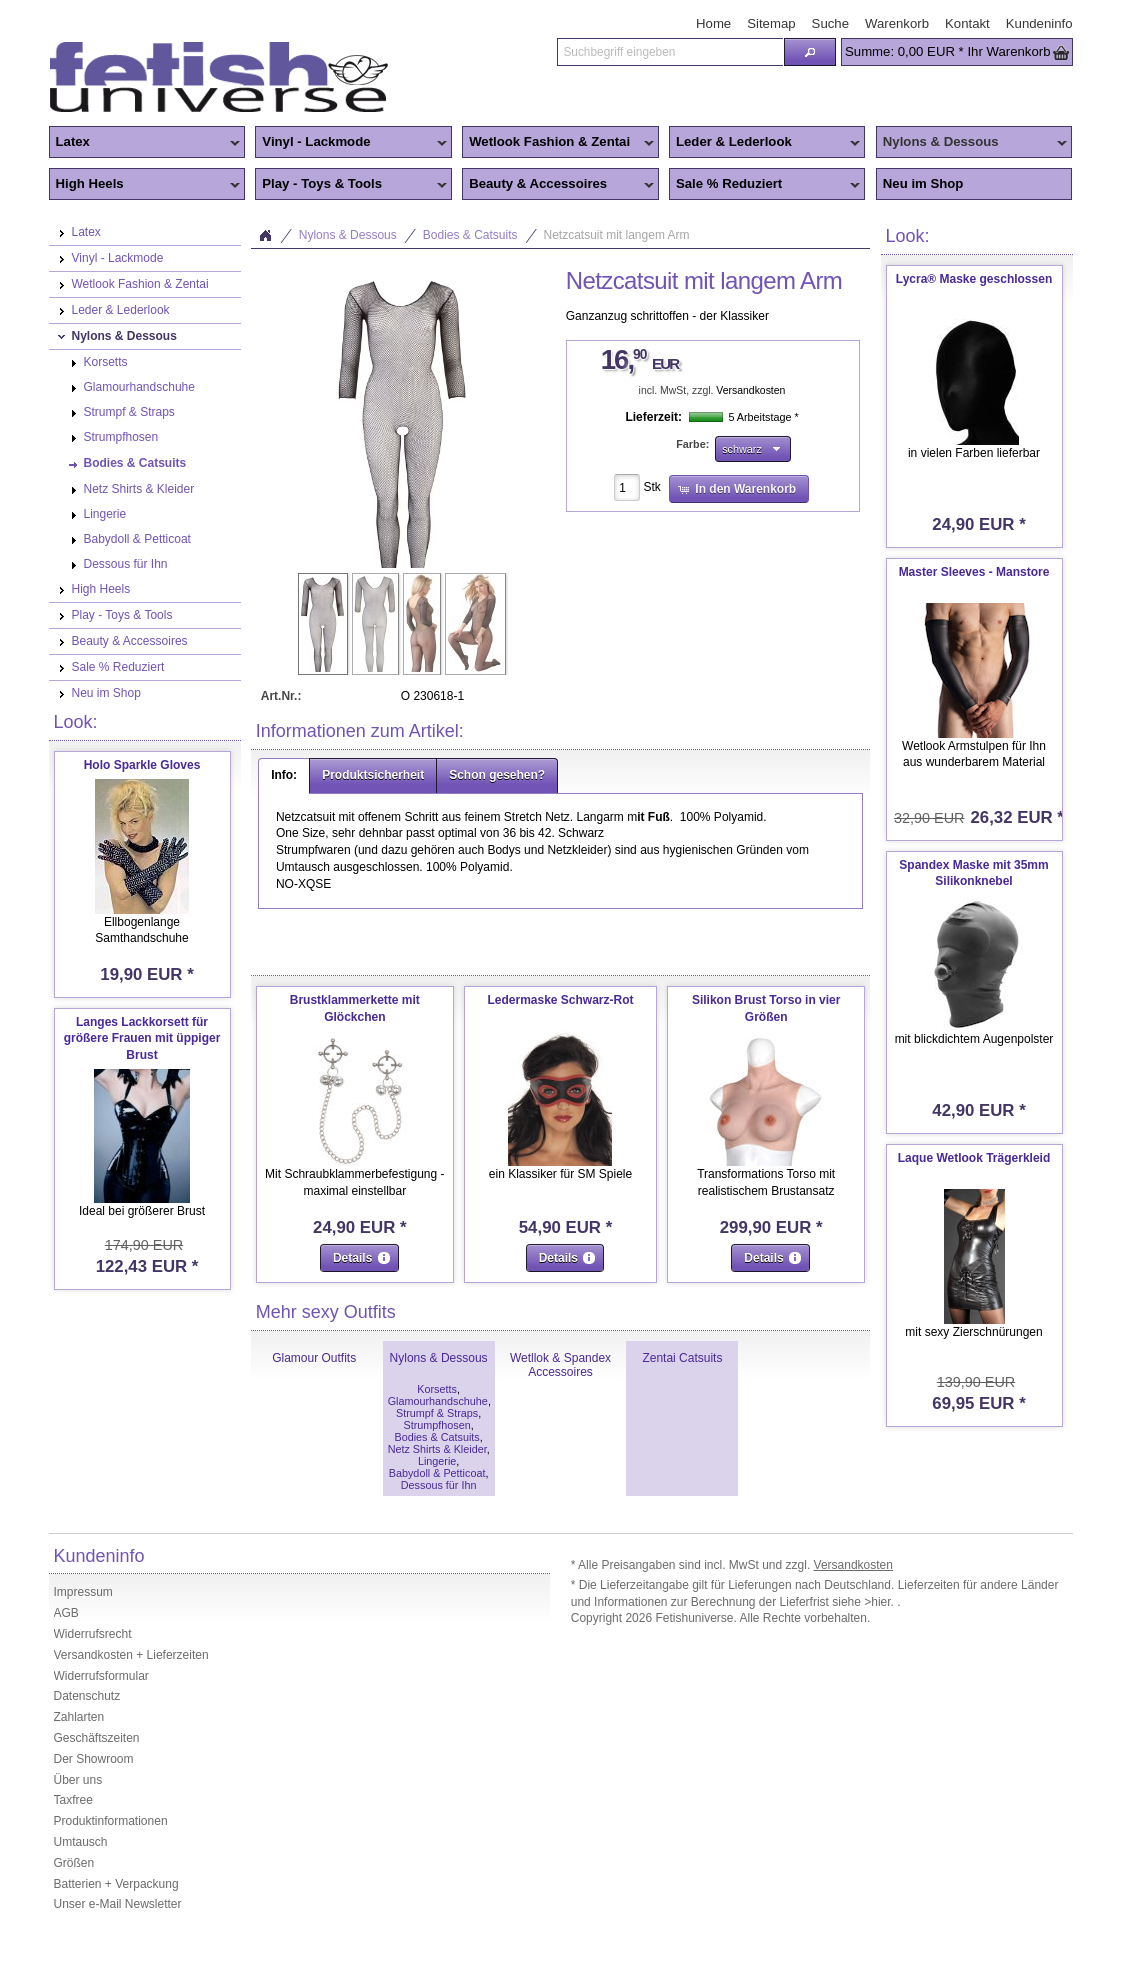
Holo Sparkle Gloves (142, 765)
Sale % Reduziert (765, 185)
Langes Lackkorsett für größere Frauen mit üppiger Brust (142, 1039)
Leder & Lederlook (765, 143)
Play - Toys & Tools (351, 185)
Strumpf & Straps (437, 1413)
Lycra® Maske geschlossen (974, 279)
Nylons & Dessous (972, 143)
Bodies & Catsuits (470, 235)
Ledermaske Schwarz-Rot (560, 1000)
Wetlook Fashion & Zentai (558, 143)
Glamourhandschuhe (438, 1401)
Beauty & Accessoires (558, 185)
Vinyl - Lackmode (351, 143)
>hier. (880, 1602)
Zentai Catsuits (682, 1358)
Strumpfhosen (436, 1425)
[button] (810, 52)
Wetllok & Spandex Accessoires (560, 1365)
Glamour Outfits (314, 1358)
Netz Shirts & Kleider (437, 1449)
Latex (145, 143)
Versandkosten (750, 390)
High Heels (145, 185)
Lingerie (437, 1461)
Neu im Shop (923, 183)
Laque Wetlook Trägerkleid (974, 1158)
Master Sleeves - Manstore (974, 572)
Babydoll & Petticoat (437, 1473)
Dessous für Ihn (439, 1485)
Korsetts (437, 1389)
